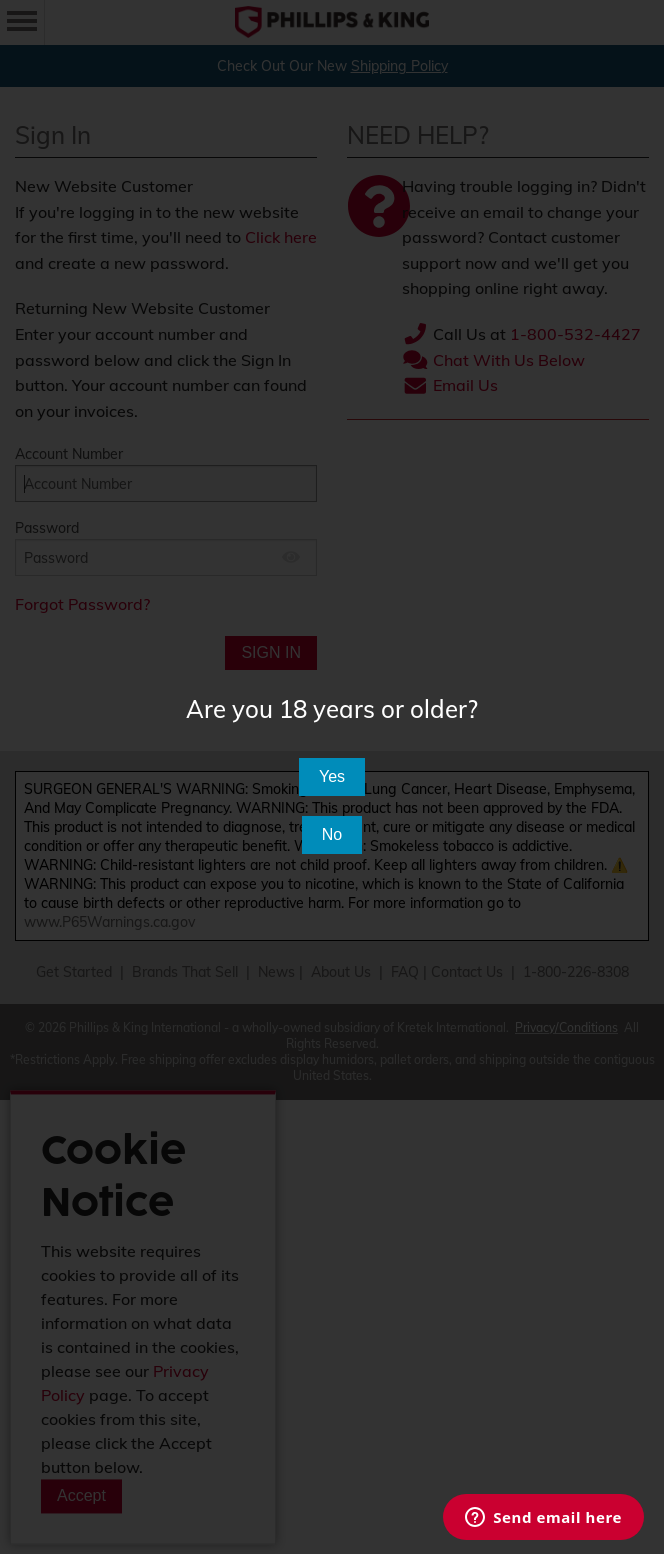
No (332, 834)
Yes (332, 776)
